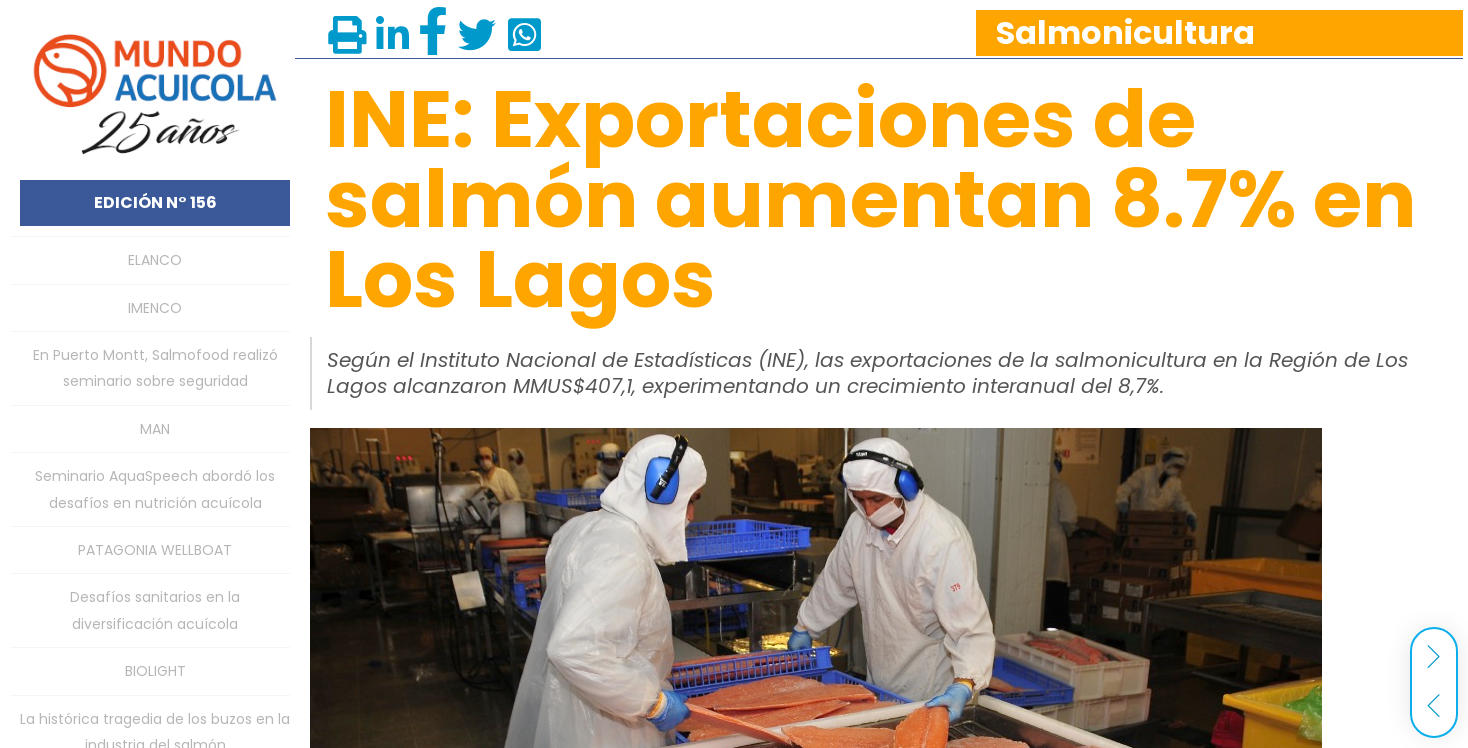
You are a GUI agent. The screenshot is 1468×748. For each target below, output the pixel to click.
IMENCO (155, 308)
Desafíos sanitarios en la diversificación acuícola (155, 610)
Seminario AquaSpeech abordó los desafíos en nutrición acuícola (155, 489)
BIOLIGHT (155, 671)
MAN (155, 429)
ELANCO (155, 260)
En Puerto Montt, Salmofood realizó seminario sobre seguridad (155, 368)
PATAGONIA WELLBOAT (155, 550)
